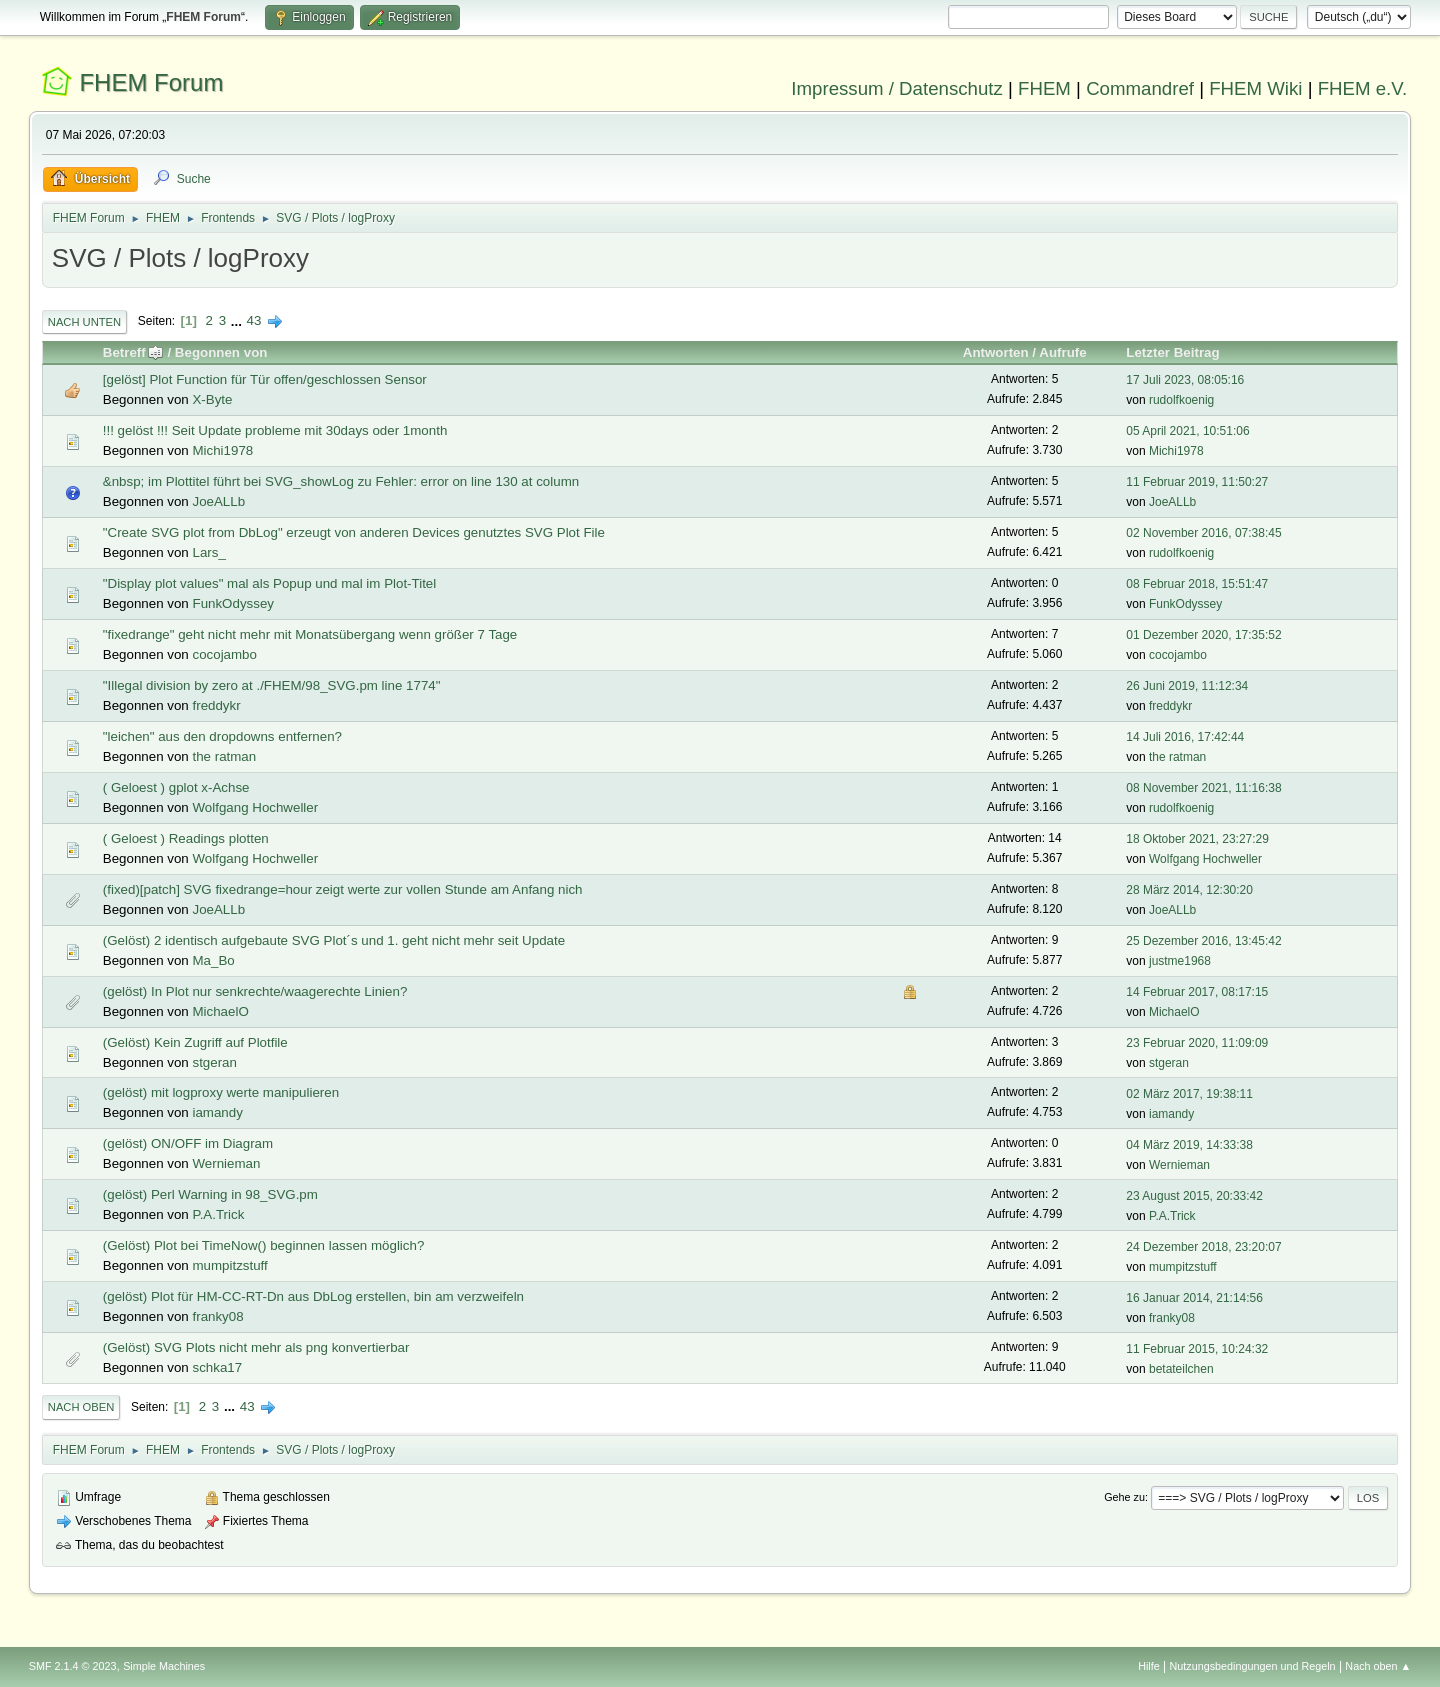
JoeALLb (218, 501)
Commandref (1140, 88)
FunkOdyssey (232, 603)
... (238, 320)
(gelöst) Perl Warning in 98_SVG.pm (210, 1194)
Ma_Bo (213, 960)
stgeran (214, 1062)
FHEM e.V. (1363, 88)
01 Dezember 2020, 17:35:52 (1203, 635)
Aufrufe (1062, 352)
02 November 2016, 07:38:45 (1203, 533)
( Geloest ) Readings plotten (186, 838)
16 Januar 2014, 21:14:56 (1194, 1298)
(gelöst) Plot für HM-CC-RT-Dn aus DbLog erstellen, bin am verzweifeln (313, 1296)
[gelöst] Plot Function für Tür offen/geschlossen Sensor (265, 379)
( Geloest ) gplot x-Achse (176, 787)
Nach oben (81, 1407)
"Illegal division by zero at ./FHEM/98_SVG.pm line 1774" (272, 685)
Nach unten (84, 322)
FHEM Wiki (1255, 88)
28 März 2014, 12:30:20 (1189, 890)
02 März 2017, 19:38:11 (1189, 1094)
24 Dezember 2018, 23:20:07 (1203, 1247)
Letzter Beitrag (1172, 352)
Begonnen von (221, 352)
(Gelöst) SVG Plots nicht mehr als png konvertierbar (256, 1347)
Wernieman (226, 1163)
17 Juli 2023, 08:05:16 (1185, 380)
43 (254, 320)
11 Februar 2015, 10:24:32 (1197, 1349)
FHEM (1044, 88)
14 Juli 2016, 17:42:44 (1185, 737)
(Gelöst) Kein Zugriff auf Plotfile (195, 1042)
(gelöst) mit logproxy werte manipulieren (221, 1092)
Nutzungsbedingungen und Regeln (1253, 1666)
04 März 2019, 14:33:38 (1189, 1145)
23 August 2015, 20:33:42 (1194, 1196)
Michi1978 (222, 450)
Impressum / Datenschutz (897, 88)
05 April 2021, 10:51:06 (1187, 431)
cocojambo (224, 654)
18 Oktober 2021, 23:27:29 (1197, 839)
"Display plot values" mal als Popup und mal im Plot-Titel (269, 583)
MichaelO (220, 1011)
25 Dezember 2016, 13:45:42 (1203, 941)
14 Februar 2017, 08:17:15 (1197, 992)
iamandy (217, 1112)
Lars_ (208, 552)
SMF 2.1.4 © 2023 (73, 1666)
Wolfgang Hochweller (255, 807)
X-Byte (212, 399)
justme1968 (1180, 961)
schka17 (217, 1367)
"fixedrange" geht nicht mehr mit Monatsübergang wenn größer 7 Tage (310, 634)
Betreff (133, 352)
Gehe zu (1124, 1497)
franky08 (217, 1316)
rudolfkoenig (1181, 400)
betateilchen (1181, 1369)
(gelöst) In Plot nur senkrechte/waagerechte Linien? (255, 991)
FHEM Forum (151, 82)
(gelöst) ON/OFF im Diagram (188, 1143)
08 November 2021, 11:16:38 (1203, 788)
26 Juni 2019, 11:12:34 (1187, 686)
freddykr (216, 705)
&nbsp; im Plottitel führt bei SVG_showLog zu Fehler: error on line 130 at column (341, 481)
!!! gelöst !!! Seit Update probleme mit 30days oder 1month (275, 430)
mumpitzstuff (229, 1265)
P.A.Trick (218, 1214)
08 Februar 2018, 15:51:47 (1197, 584)
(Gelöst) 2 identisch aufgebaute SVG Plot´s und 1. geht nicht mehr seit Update (334, 940)
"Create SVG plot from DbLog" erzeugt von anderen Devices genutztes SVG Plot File (354, 532)
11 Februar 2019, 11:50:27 (1197, 482)
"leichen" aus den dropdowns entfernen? (222, 736)
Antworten (996, 352)
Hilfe (1149, 1666)
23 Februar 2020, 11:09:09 (1197, 1043)
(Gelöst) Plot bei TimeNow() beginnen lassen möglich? (264, 1245)
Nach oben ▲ (1378, 1666)
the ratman (224, 756)
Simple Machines (164, 1666)
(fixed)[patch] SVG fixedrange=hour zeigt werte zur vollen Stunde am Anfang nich (343, 889)
